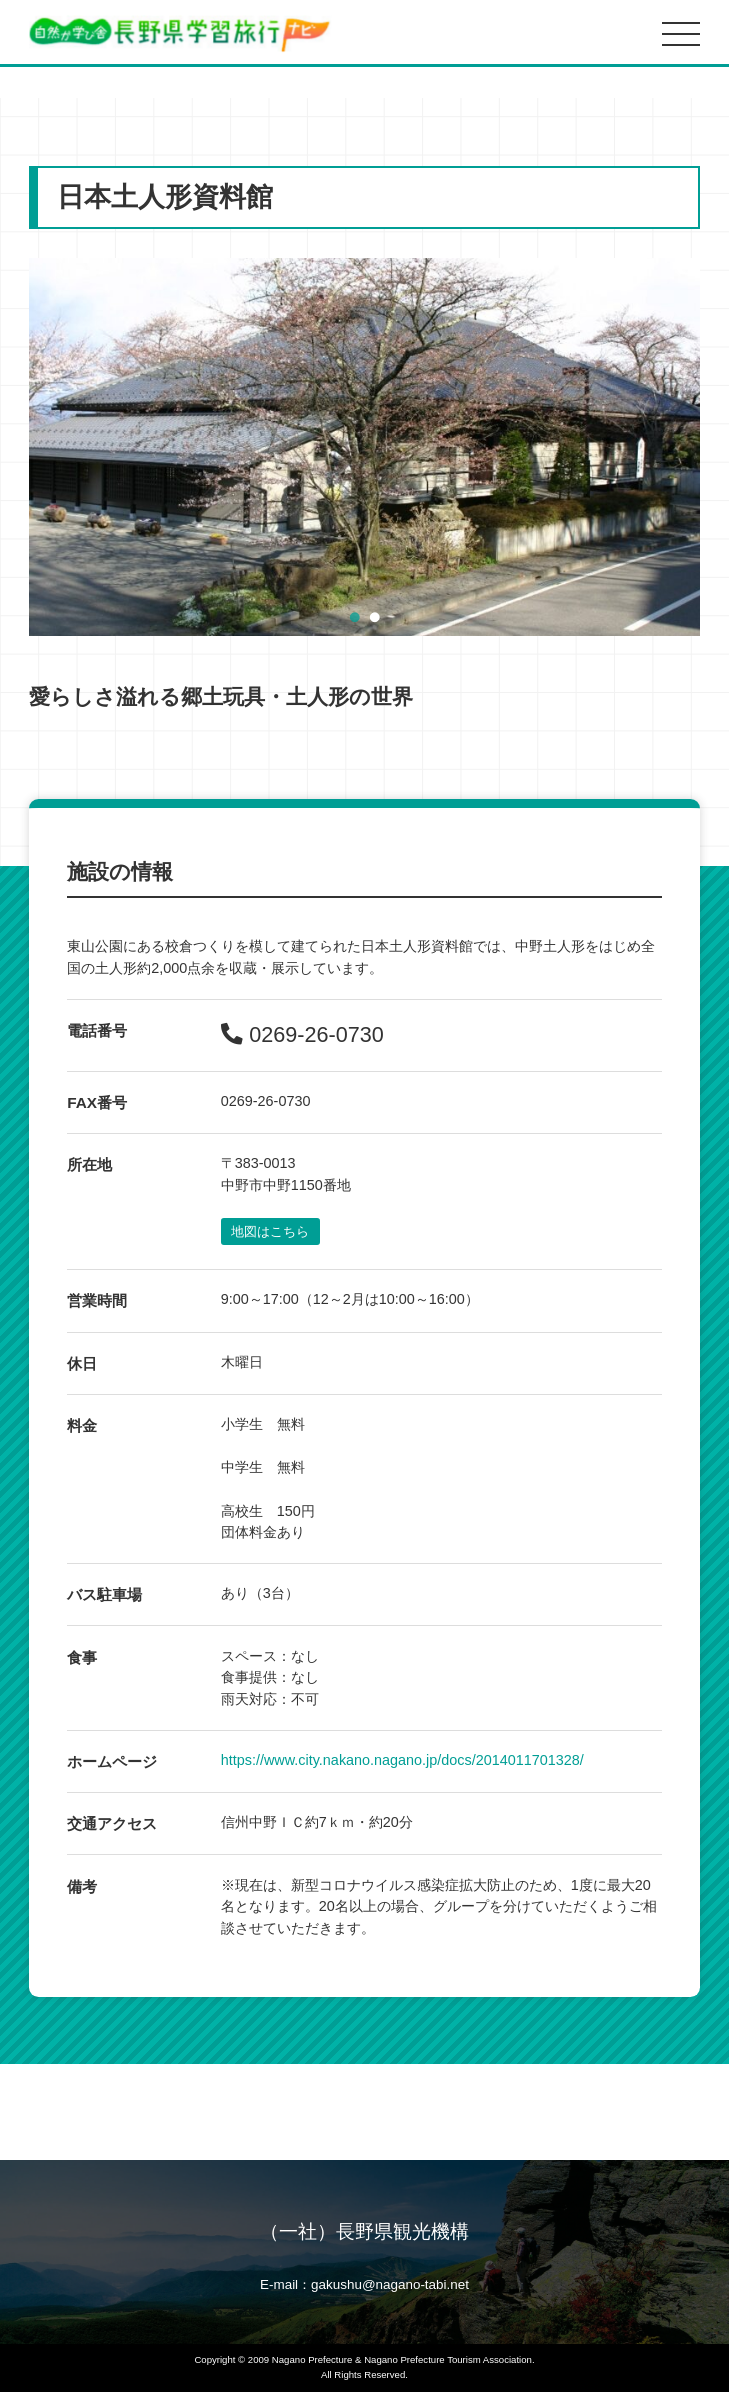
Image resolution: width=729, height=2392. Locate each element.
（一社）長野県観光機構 (364, 2231)
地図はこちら (270, 1231)
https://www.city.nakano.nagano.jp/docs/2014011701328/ (402, 1760)
